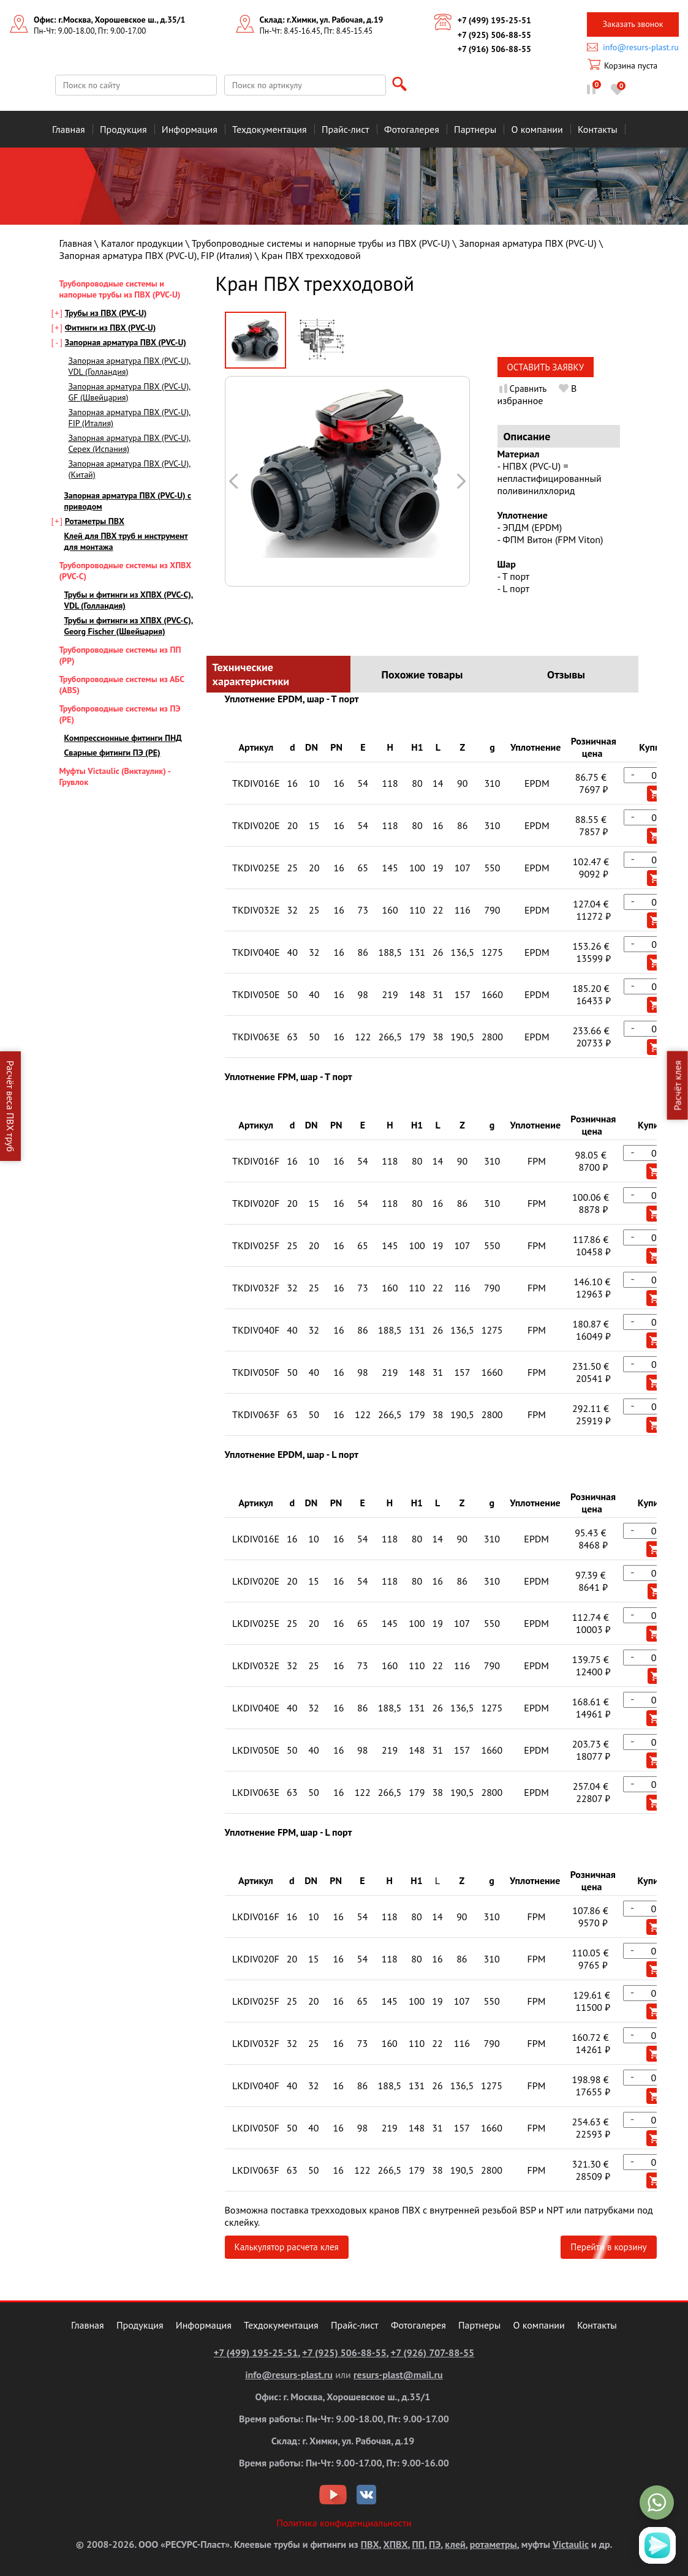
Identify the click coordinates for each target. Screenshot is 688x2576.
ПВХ (370, 2544)
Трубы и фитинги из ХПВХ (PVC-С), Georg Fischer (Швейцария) (129, 626)
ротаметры (493, 2544)
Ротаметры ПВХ (94, 521)
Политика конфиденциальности (344, 2523)
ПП (418, 2544)
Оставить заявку (545, 367)
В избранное (537, 394)
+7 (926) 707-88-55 (432, 2352)
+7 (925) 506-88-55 (494, 34)
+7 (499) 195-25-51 (494, 20)
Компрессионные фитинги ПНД (123, 737)
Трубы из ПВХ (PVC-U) (106, 312)
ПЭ (434, 2544)
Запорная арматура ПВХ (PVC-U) (528, 243)
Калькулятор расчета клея (287, 2247)
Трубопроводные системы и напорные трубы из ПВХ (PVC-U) (321, 243)
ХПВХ (396, 2544)
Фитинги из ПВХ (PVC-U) (110, 327)
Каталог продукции (142, 243)
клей (455, 2544)
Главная (76, 243)
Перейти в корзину (608, 2247)
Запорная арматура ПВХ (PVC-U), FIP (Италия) (155, 255)
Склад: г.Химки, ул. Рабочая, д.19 (322, 19)
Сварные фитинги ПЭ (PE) (112, 752)
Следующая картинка (234, 481)
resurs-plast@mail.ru (398, 2374)
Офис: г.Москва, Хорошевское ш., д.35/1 (109, 19)
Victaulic (571, 2544)
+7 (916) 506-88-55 (494, 48)
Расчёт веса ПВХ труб (10, 1106)
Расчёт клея (677, 1086)
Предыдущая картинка (460, 481)
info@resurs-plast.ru (641, 47)
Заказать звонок (632, 23)
